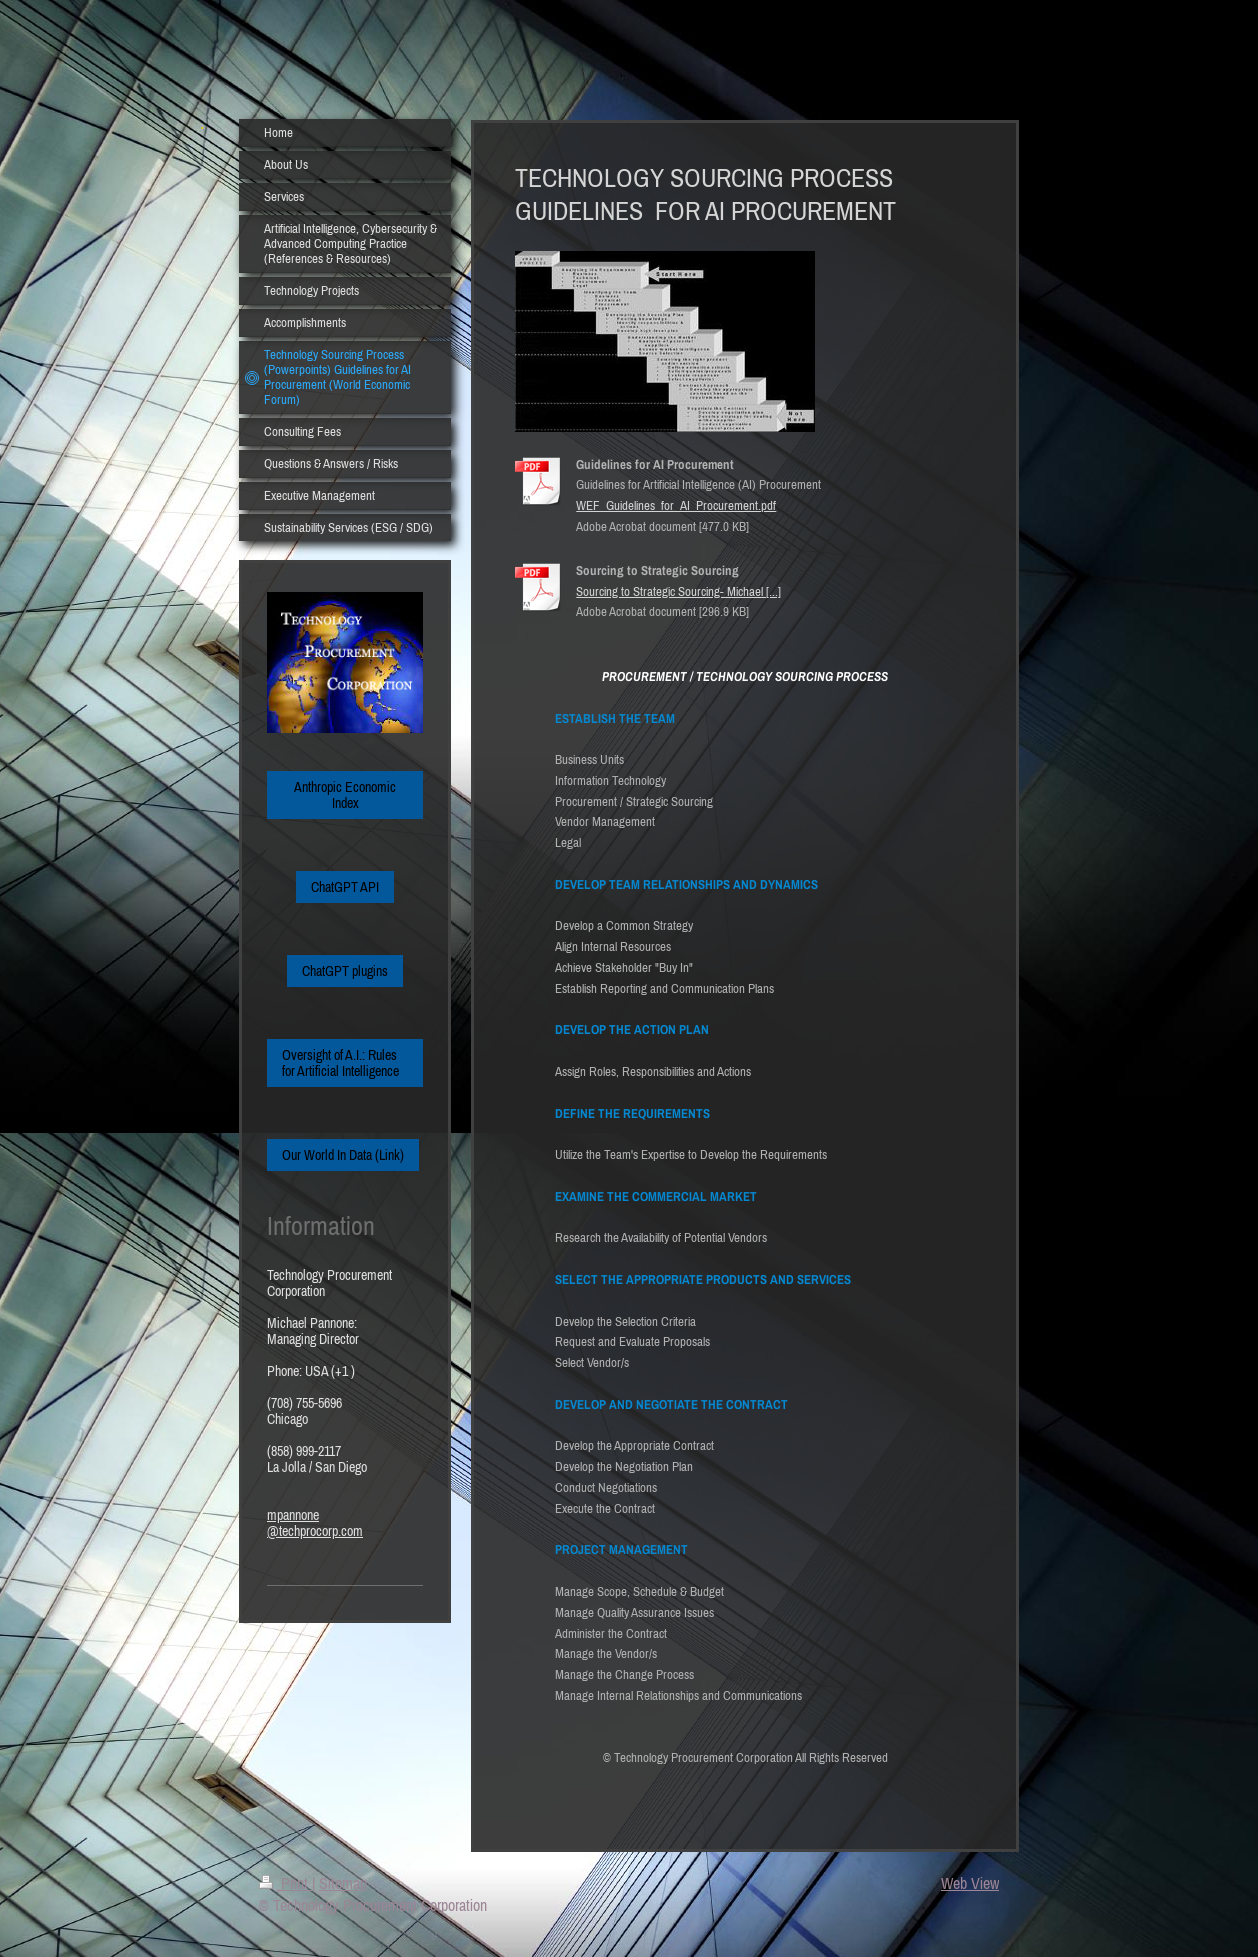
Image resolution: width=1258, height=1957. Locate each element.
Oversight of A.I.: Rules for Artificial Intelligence (340, 1063)
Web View (970, 1883)
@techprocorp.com (315, 1531)
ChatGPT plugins (345, 971)
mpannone (293, 1515)
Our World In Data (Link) (343, 1155)
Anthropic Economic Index (345, 795)
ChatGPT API (345, 887)
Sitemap (343, 1883)
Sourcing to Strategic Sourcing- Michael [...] (678, 591)
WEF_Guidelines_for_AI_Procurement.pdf (676, 505)
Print (285, 1883)
